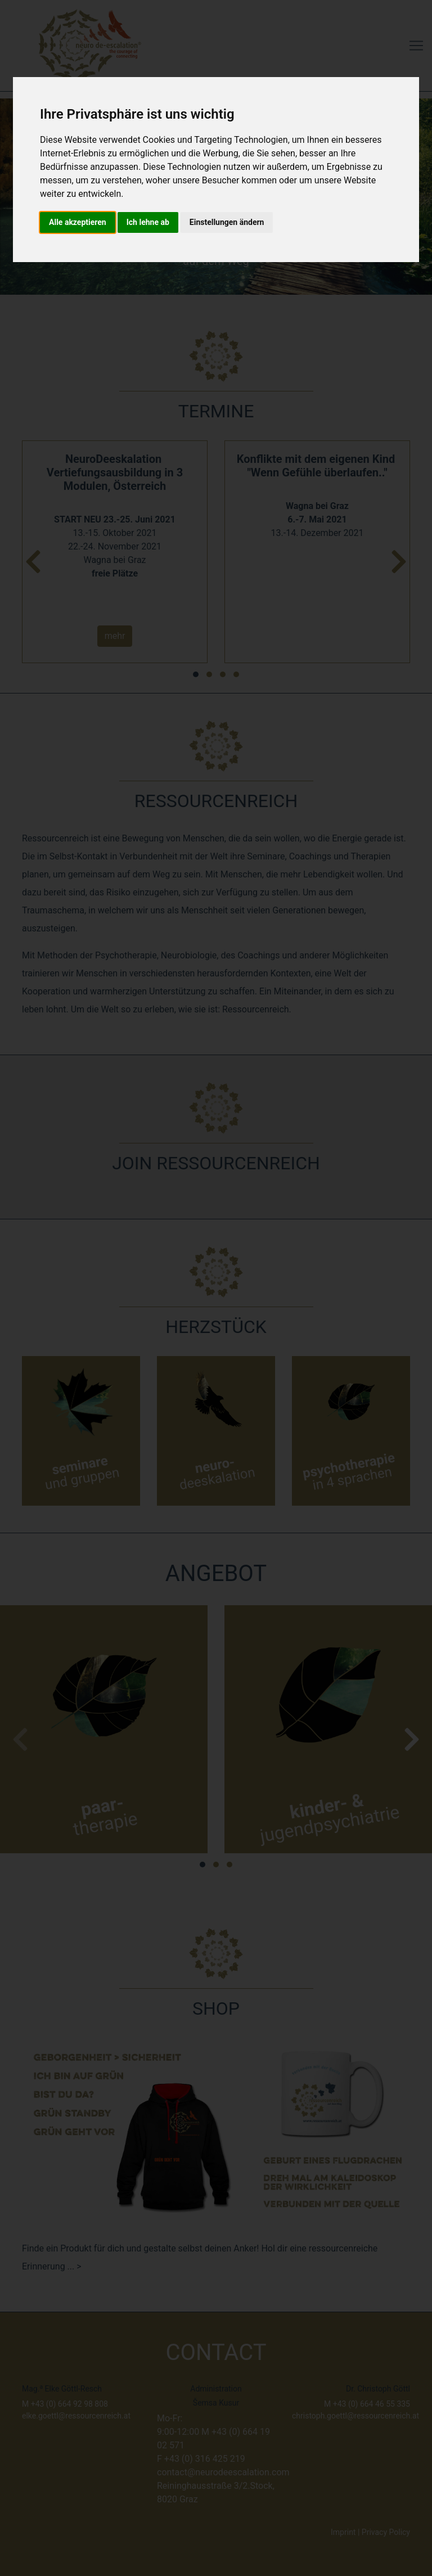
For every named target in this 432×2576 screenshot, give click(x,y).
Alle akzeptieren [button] (77, 222)
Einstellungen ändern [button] (227, 222)
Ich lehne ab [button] (148, 222)
